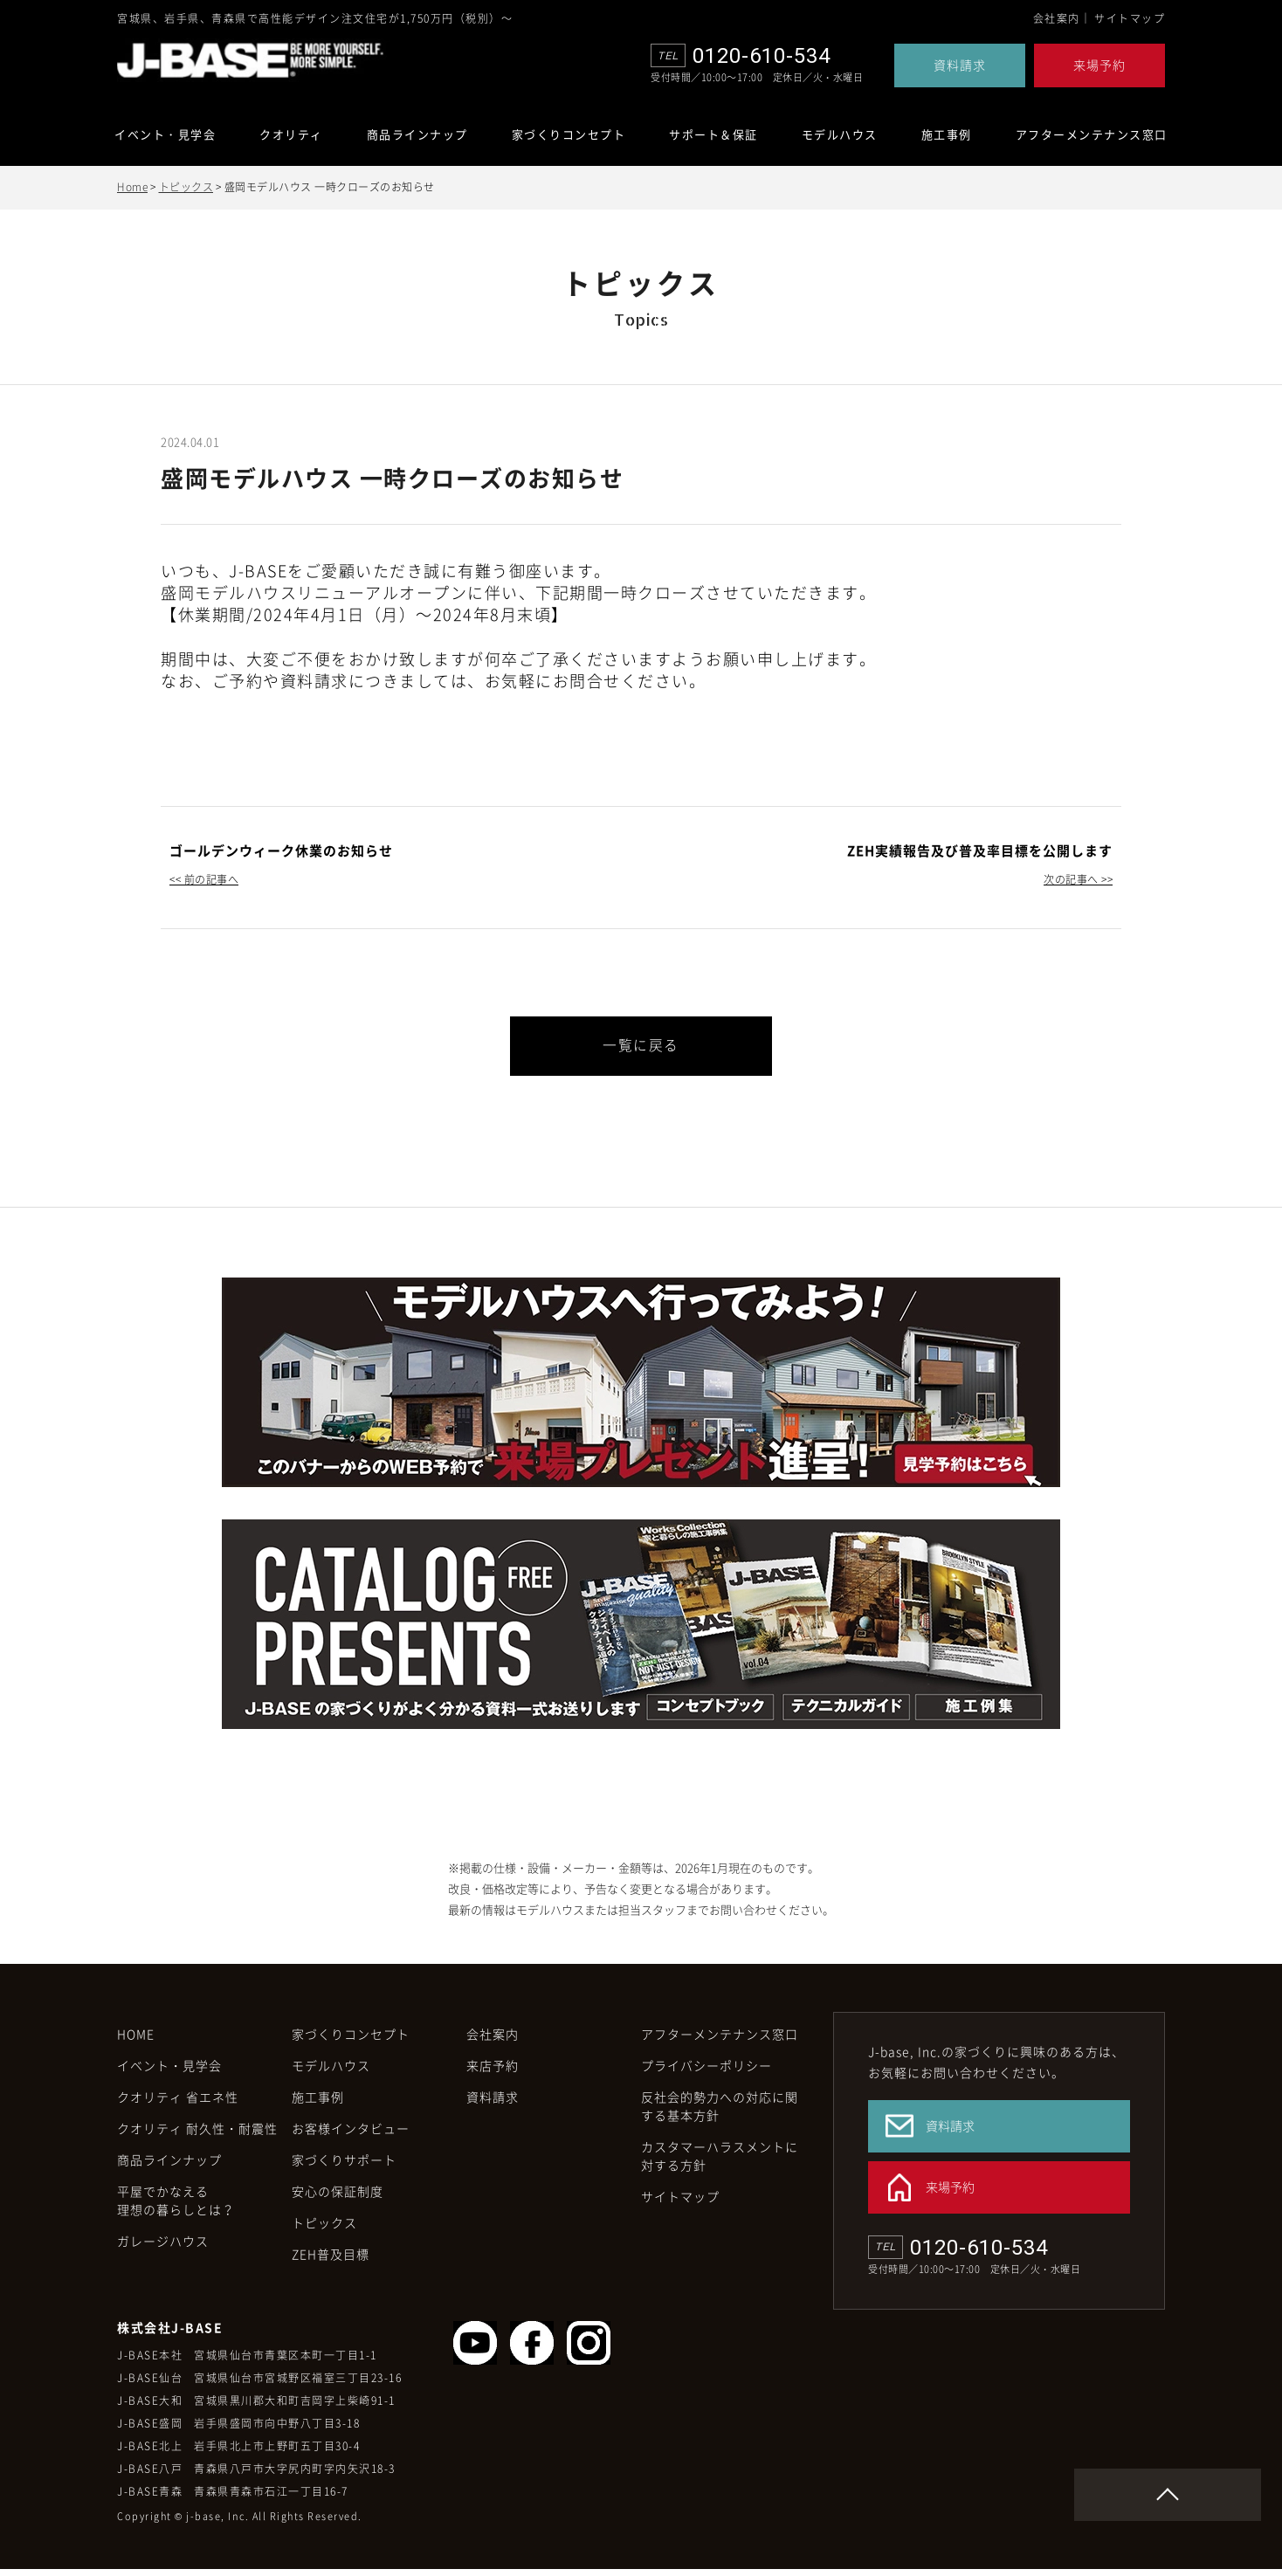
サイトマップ (1129, 18)
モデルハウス (331, 2072)
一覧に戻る (641, 1046)
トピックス (186, 187)
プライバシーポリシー (706, 2072)
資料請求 (960, 64)
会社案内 (1056, 18)
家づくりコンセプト (351, 2040)
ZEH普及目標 (330, 2260)
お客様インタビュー (351, 2135)
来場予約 (1099, 64)
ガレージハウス (163, 2247)
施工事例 (946, 134)
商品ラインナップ (417, 134)
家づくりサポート (344, 2166)
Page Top (1235, 2502)
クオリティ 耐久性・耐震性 (197, 2135)
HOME (136, 2040)
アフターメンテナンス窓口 (1092, 134)
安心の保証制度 (337, 2198)
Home (132, 187)
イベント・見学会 (165, 134)
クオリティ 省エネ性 (177, 2103)
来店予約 (492, 2072)
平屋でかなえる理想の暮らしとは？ (176, 2207)
